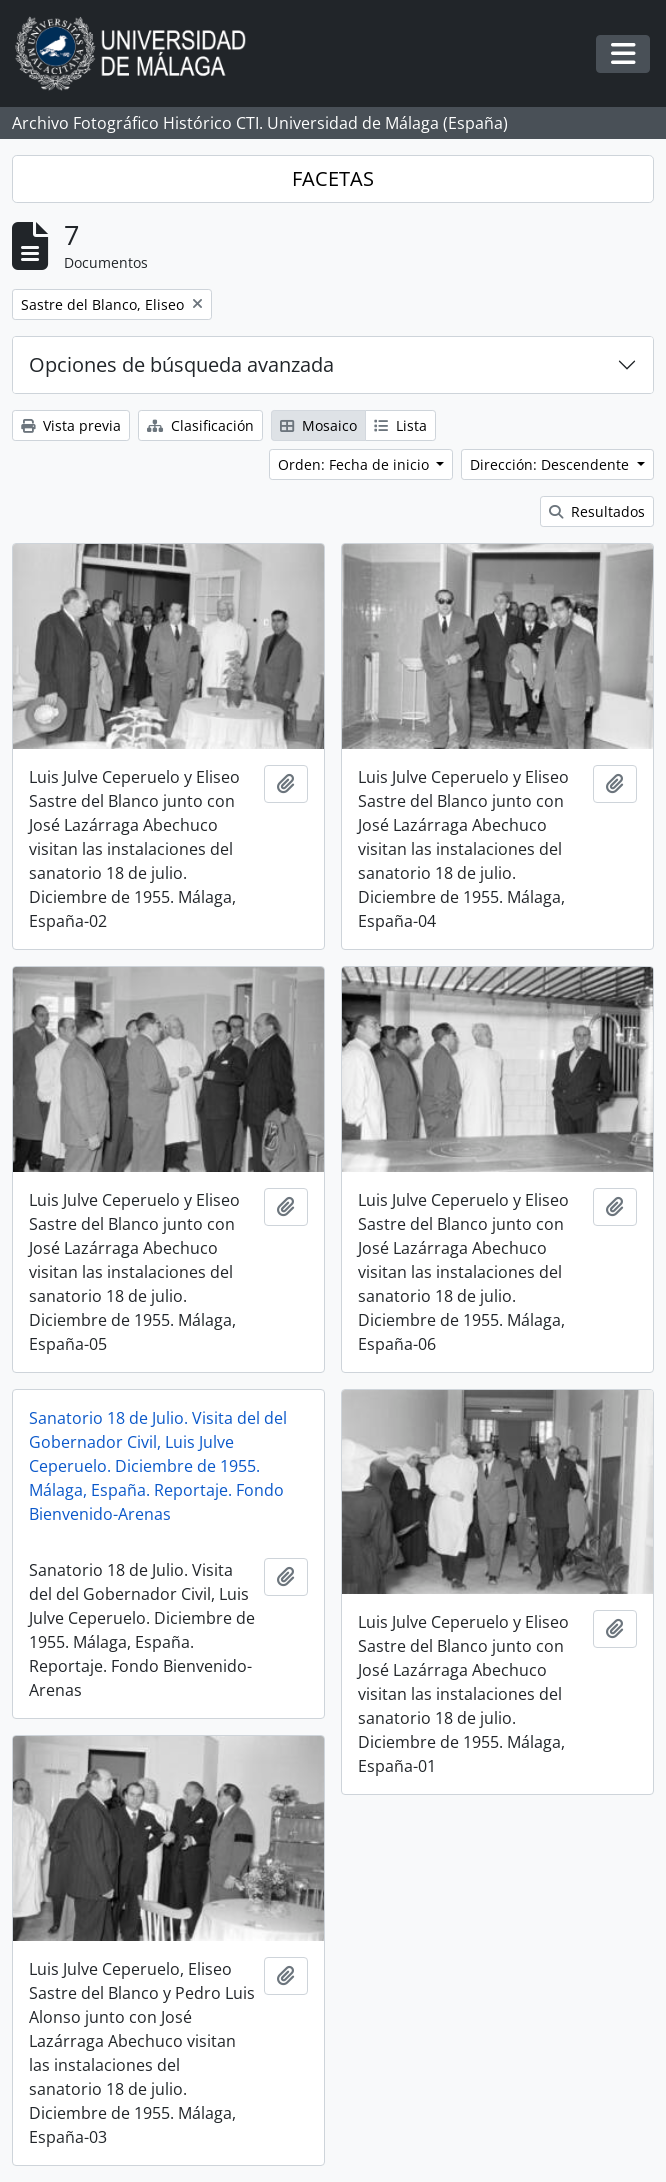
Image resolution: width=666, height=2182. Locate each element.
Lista (400, 425)
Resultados (597, 511)
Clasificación (200, 425)
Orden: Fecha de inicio (355, 464)
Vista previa (71, 425)
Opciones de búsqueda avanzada (181, 364)
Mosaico (318, 425)
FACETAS (333, 178)
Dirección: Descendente (551, 464)
